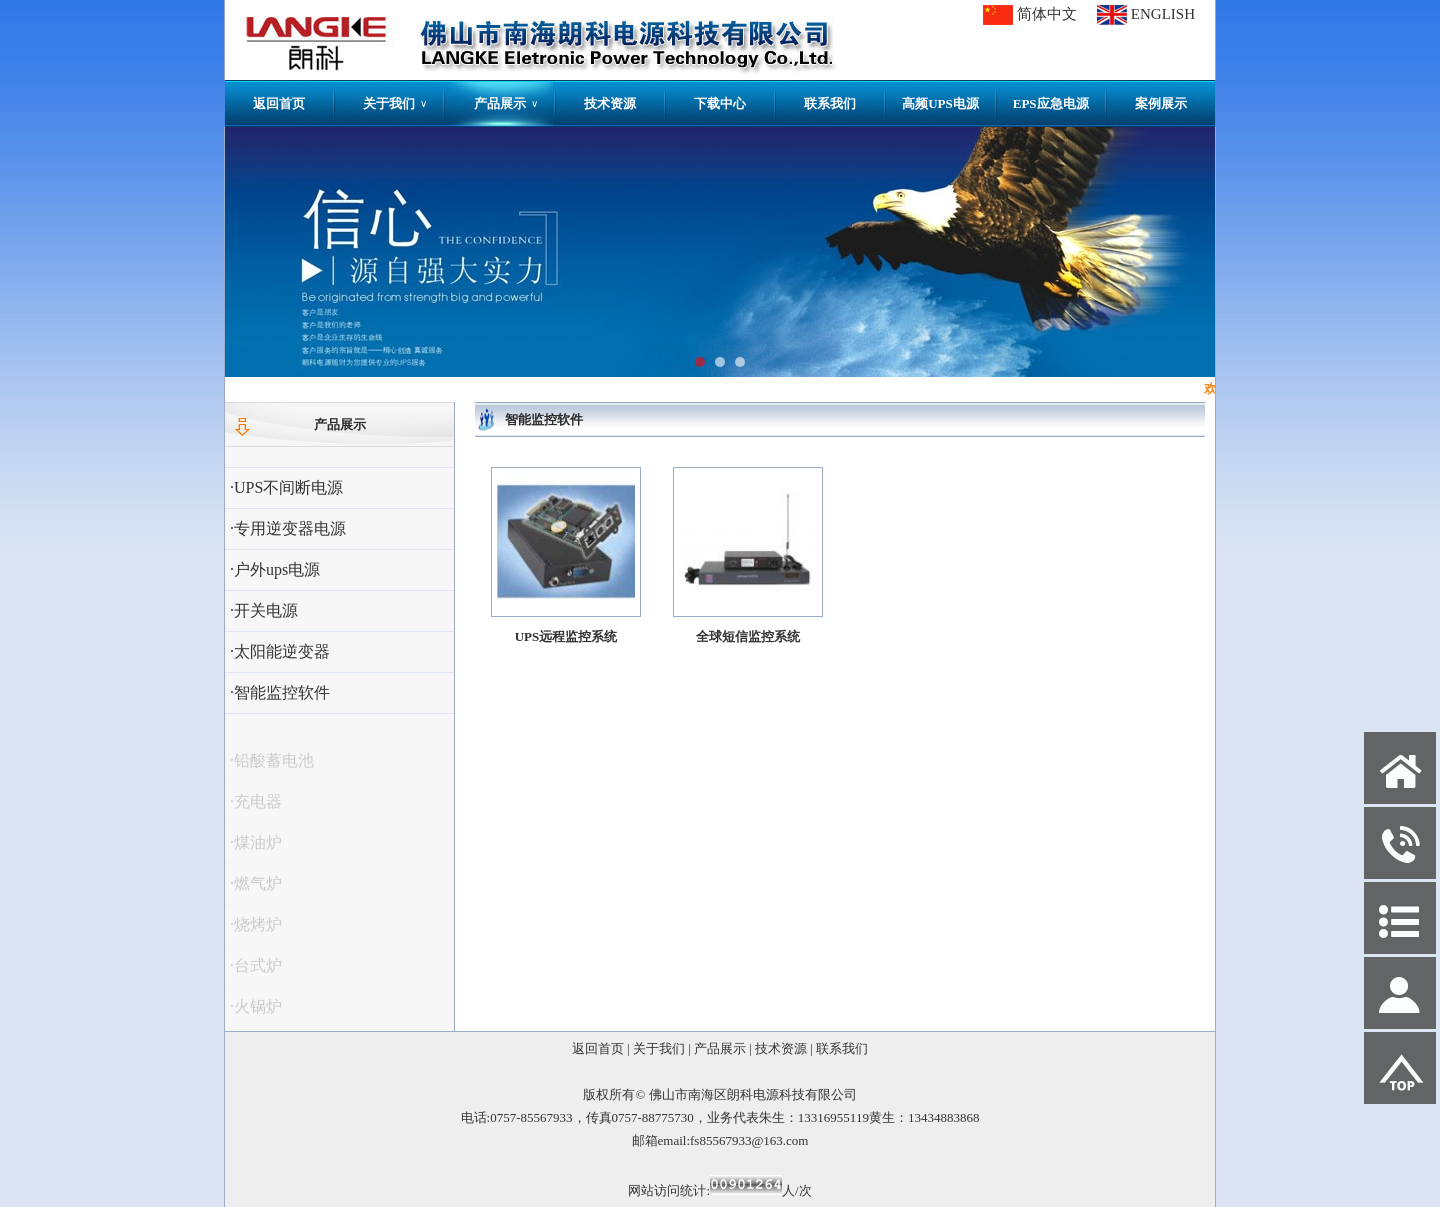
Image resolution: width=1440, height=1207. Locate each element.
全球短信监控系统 (748, 636)
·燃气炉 (256, 889)
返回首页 (279, 103)
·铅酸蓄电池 (272, 766)
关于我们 (395, 103)
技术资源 (610, 103)
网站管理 (261, 1188)
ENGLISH (1163, 14)
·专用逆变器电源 (288, 528)
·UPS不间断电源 (286, 487)
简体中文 (1047, 14)
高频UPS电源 (940, 103)
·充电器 (256, 807)
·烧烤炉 (256, 930)
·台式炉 (256, 971)
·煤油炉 (256, 848)
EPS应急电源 (1051, 103)
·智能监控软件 (280, 692)
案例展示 (1161, 103)
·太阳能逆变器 (280, 651)
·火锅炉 (256, 1012)
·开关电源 (264, 610)
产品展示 (506, 103)
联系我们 (830, 103)
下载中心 (720, 103)
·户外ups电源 (275, 569)
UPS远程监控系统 (566, 636)
